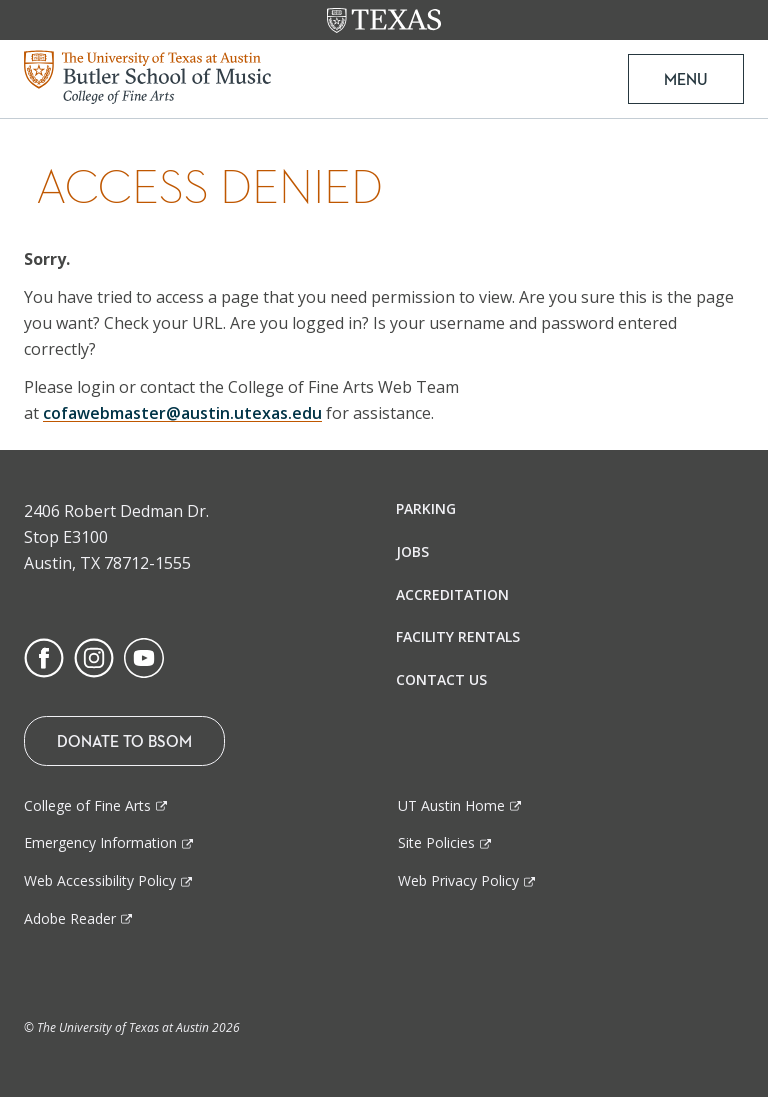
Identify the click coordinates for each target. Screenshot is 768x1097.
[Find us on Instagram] (94, 656)
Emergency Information (100, 842)
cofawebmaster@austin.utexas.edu (182, 413)
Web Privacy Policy (458, 880)
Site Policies (436, 842)
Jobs (412, 551)
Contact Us (441, 679)
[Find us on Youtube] (144, 656)
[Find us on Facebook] (44, 656)
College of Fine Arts (87, 805)
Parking (426, 508)
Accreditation (452, 594)
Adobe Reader (70, 918)
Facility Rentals (458, 636)
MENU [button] (686, 79)
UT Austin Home (451, 805)
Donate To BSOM (124, 741)
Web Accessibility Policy (100, 880)
